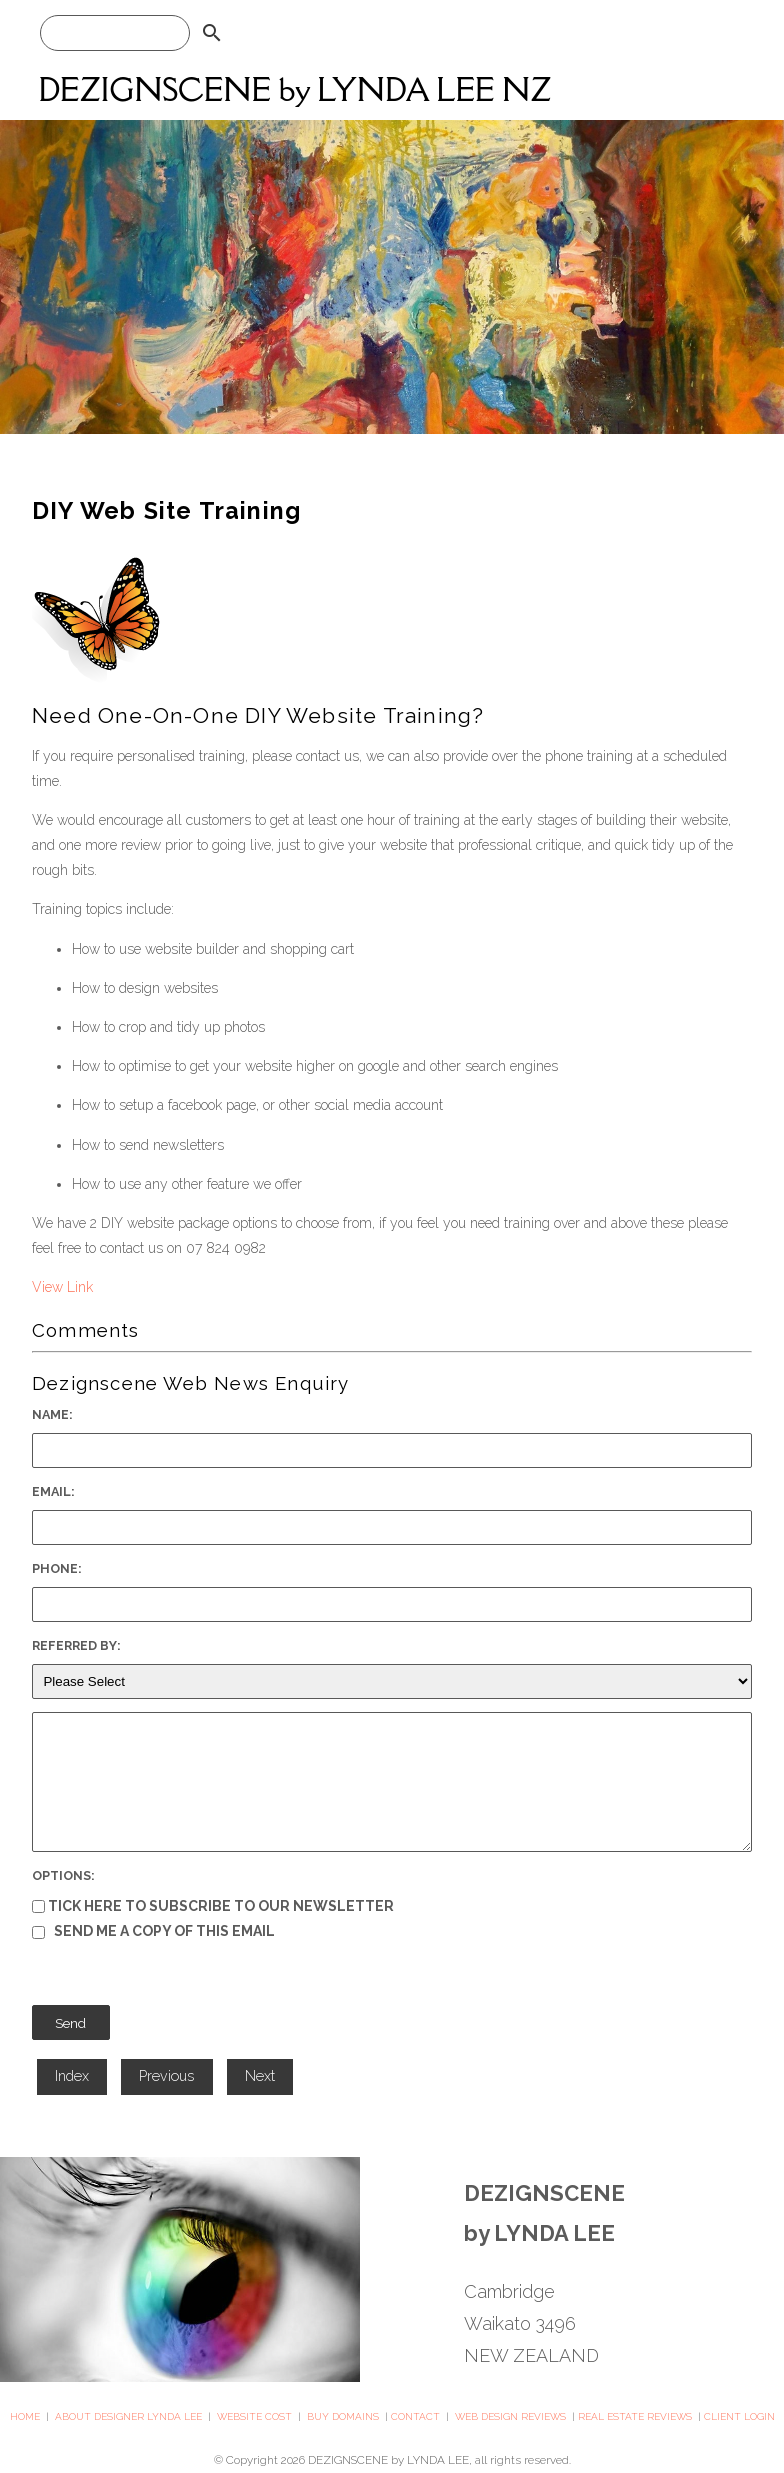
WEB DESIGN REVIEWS (510, 2416)
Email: (53, 1491)
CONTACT (415, 2416)
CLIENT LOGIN (739, 2416)
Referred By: (76, 1645)
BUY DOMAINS (343, 2416)
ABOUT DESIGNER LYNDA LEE (128, 2416)
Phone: (57, 1568)
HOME (25, 2416)
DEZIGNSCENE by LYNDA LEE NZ (294, 89)
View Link (62, 1287)
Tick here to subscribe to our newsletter (213, 1906)
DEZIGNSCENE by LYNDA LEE (388, 2460)
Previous (166, 2076)
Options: (63, 1875)
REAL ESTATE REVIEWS (635, 2416)
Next (260, 2076)
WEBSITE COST (254, 2416)
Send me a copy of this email (153, 1931)
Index (72, 2076)
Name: (52, 1414)
